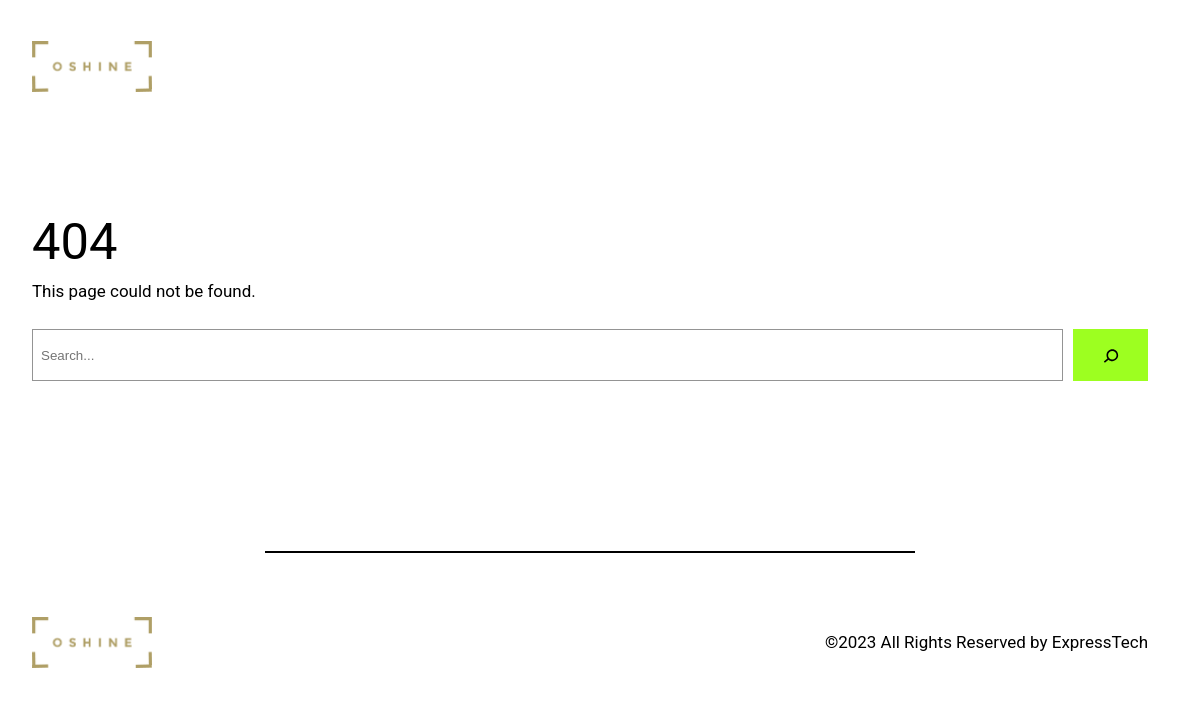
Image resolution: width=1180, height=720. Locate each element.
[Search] (1110, 355)
